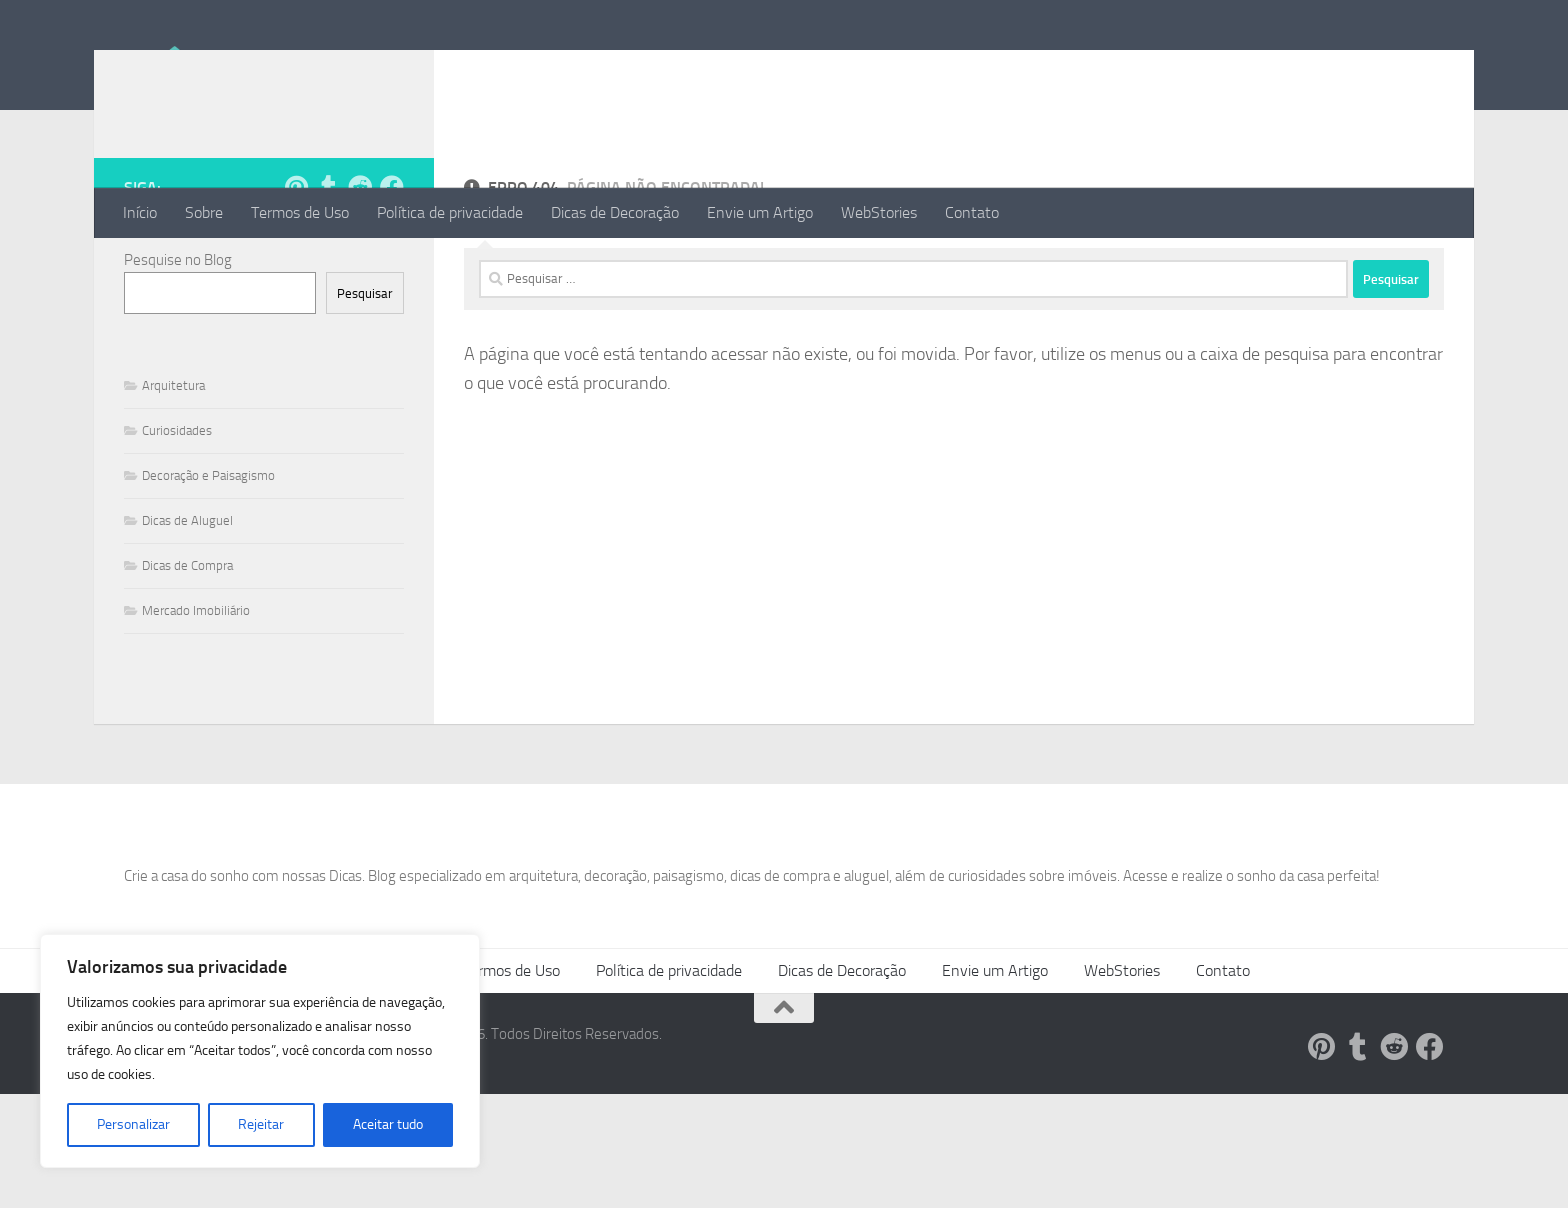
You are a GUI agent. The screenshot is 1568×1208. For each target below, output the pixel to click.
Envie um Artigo (760, 212)
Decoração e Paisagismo (208, 555)
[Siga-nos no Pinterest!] (296, 267)
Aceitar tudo (388, 1124)
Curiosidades (177, 510)
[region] (260, 1051)
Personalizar (133, 1124)
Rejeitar (261, 1124)
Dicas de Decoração (615, 212)
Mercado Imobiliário (196, 690)
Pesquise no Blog (178, 340)
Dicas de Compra (187, 645)
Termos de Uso (300, 212)
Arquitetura (173, 465)
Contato (972, 212)
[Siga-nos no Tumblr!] (328, 267)
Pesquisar (365, 373)
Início (140, 212)
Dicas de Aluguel (187, 600)
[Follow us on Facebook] (392, 267)
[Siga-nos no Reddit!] (360, 267)
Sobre (204, 212)
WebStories (879, 212)
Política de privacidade (450, 212)
